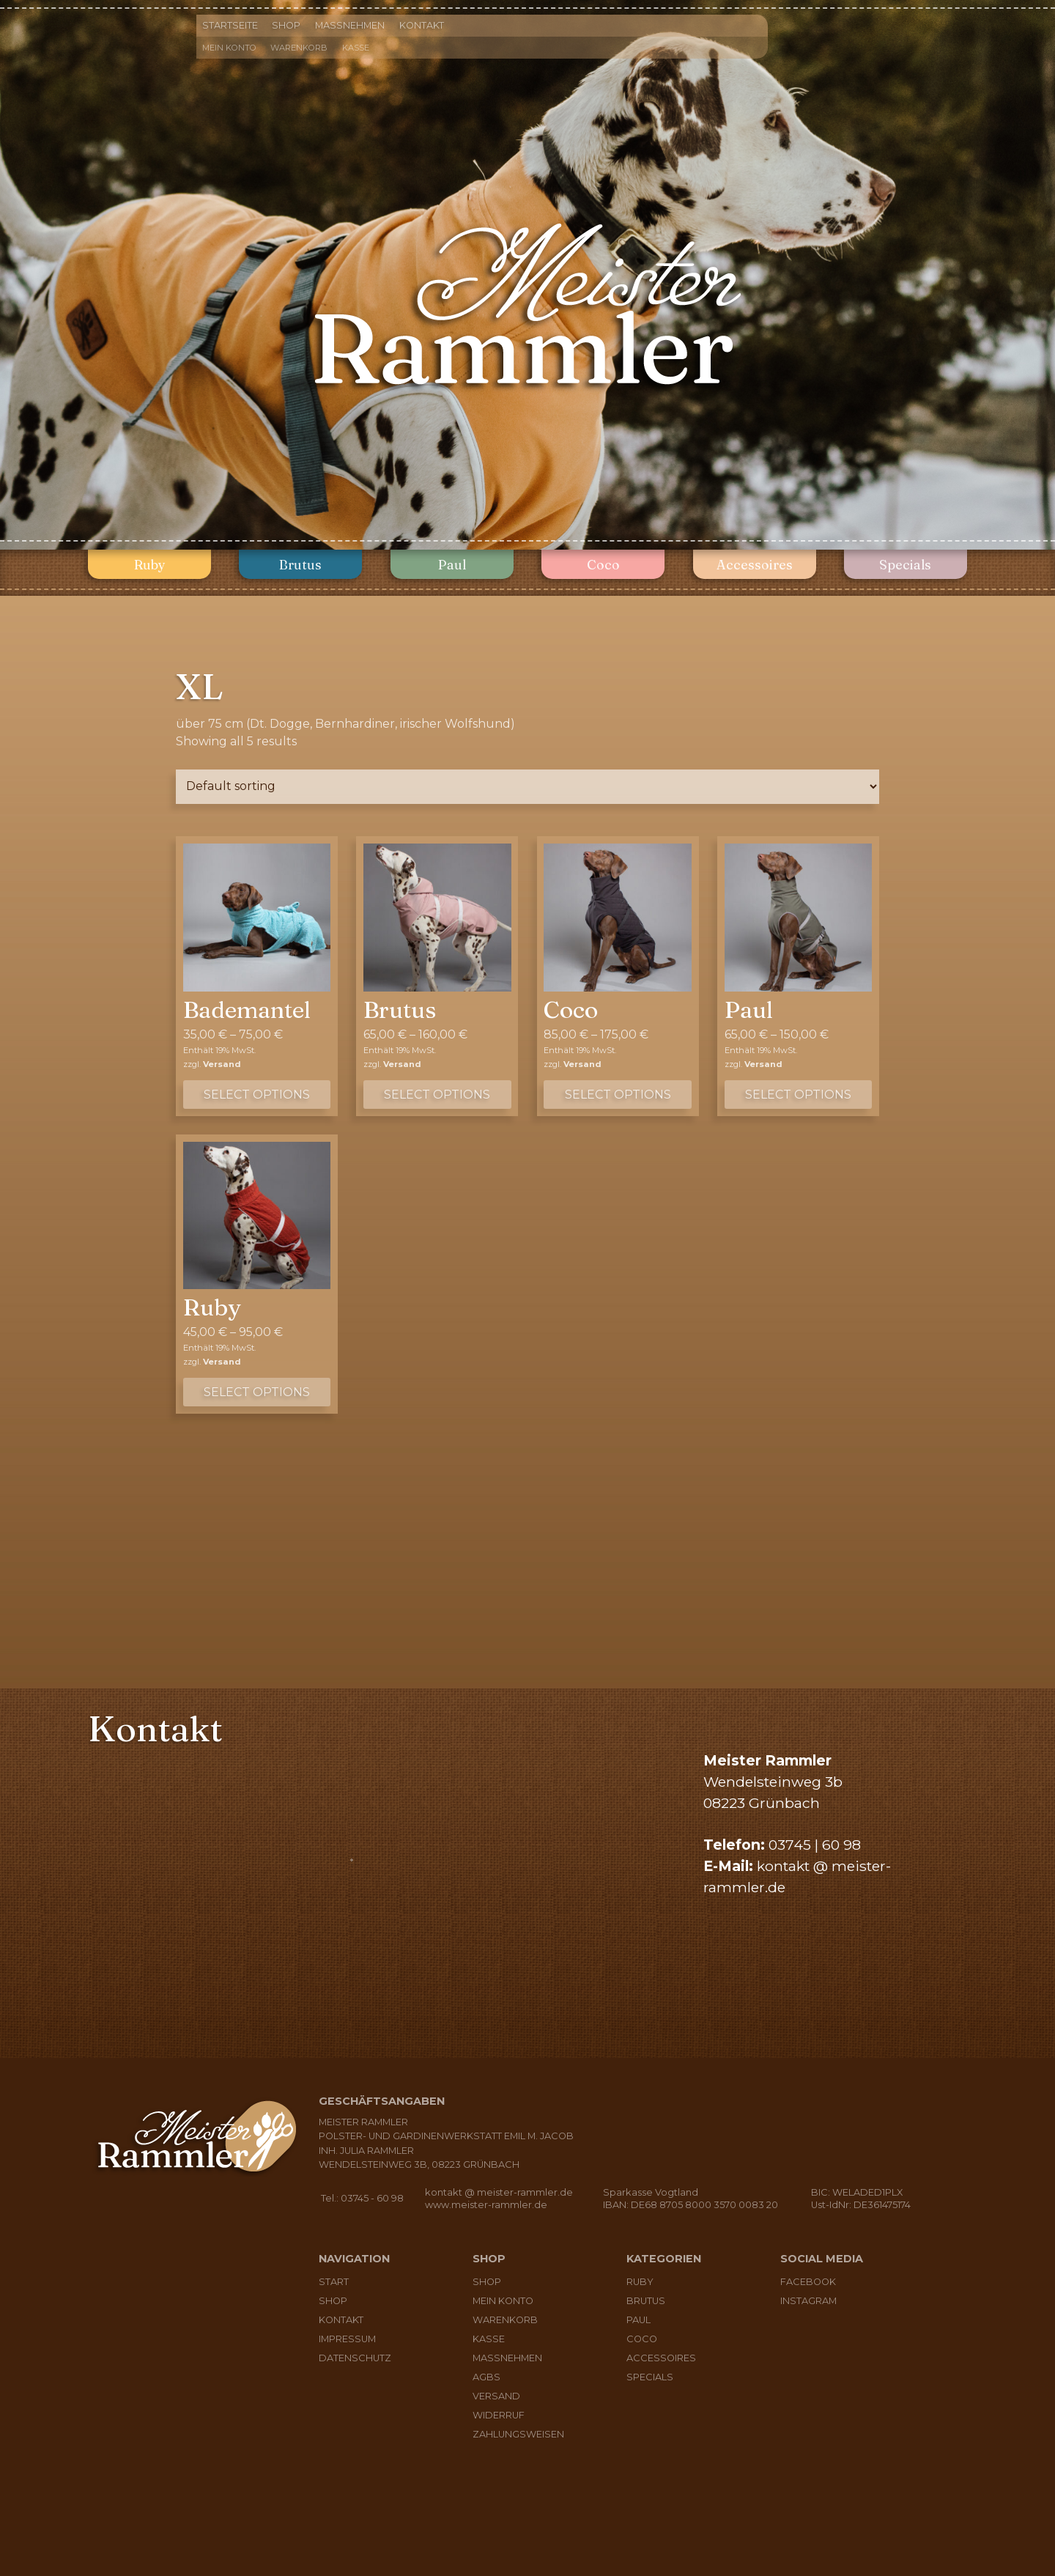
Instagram (808, 2300)
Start (334, 2281)
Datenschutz (355, 2357)
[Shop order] (527, 787)
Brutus (300, 564)
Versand (222, 1064)
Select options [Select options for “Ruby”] (257, 1392)
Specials (905, 564)
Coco (603, 564)
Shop (286, 25)
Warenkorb (298, 48)
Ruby (150, 564)
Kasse (355, 48)
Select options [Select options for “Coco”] (618, 1094)
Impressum (347, 2338)
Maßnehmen (350, 25)
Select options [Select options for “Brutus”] (437, 1094)
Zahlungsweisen (518, 2434)
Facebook (808, 2281)
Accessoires (755, 564)
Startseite (230, 25)
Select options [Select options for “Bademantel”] (257, 1094)
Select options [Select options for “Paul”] (798, 1094)
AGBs (486, 2377)
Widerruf (499, 2415)
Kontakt (421, 25)
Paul (452, 564)
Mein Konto (229, 48)
